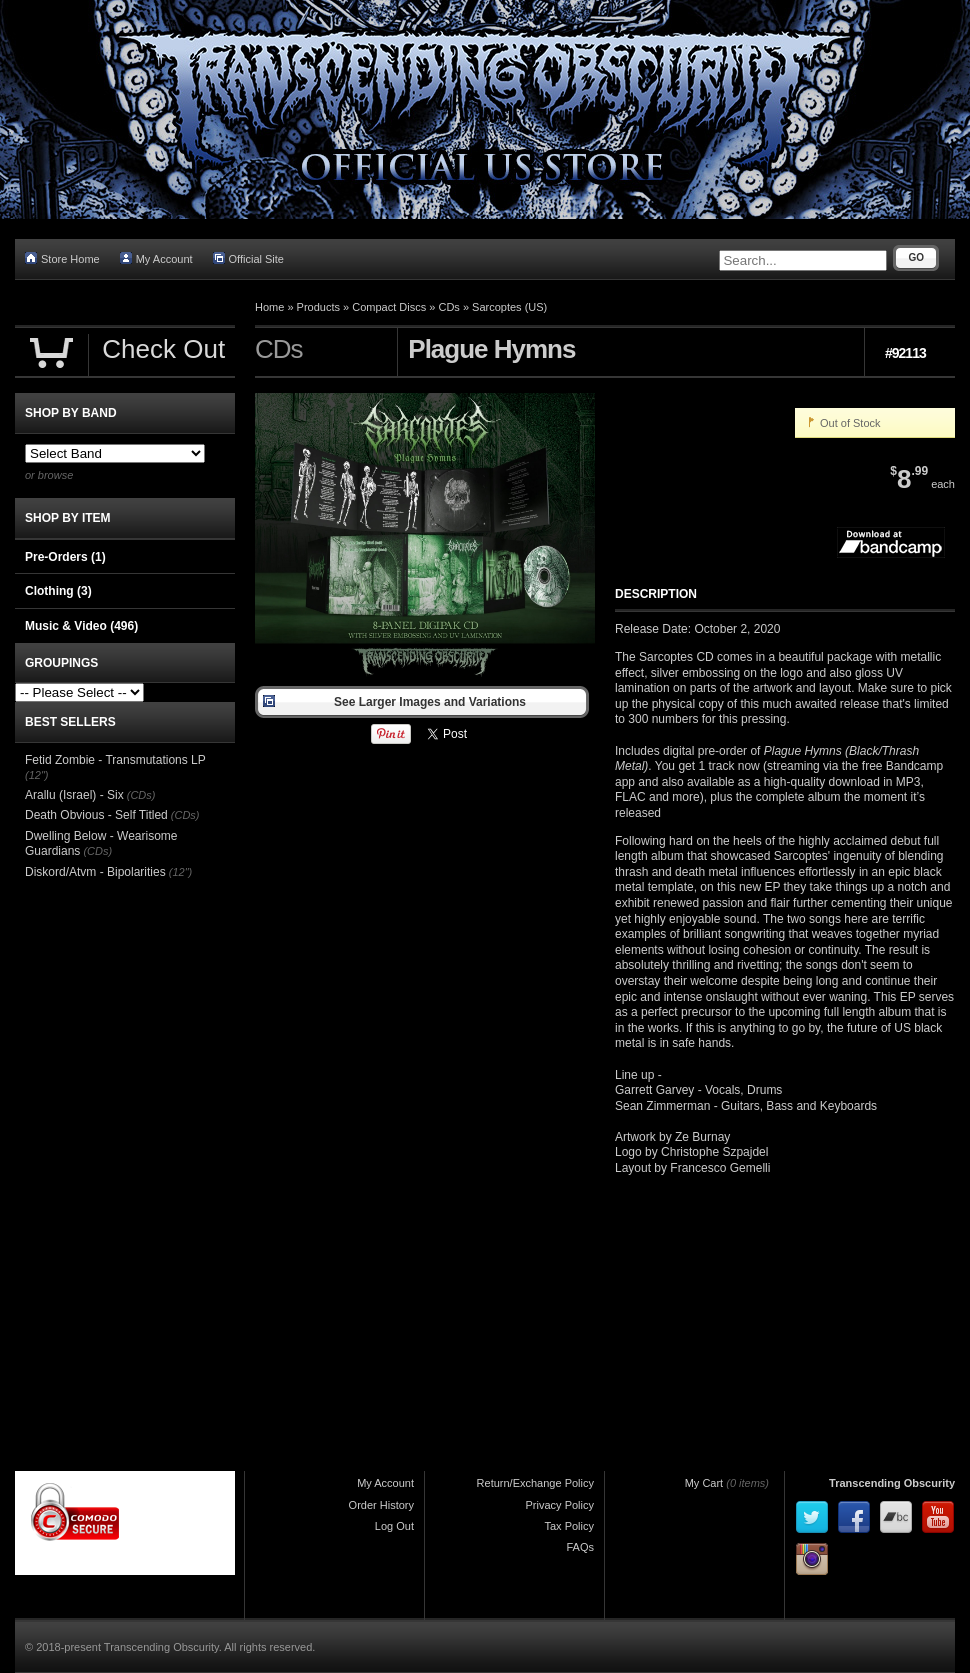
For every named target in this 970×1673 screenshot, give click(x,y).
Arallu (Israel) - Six (74, 795)
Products (318, 307)
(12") (36, 775)
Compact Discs (389, 307)
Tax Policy (569, 1526)
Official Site (248, 258)
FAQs (580, 1547)
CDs (448, 307)
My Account (156, 258)
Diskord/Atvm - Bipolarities (95, 872)
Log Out (394, 1526)
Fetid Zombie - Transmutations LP (115, 760)
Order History (381, 1505)
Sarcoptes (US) (509, 307)
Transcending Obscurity (892, 1483)
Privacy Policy (560, 1505)
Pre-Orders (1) (65, 557)
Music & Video (81, 626)
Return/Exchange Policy (535, 1483)
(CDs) (141, 795)
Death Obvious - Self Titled (96, 815)
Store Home (62, 258)
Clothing (58, 591)
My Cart (704, 1483)
